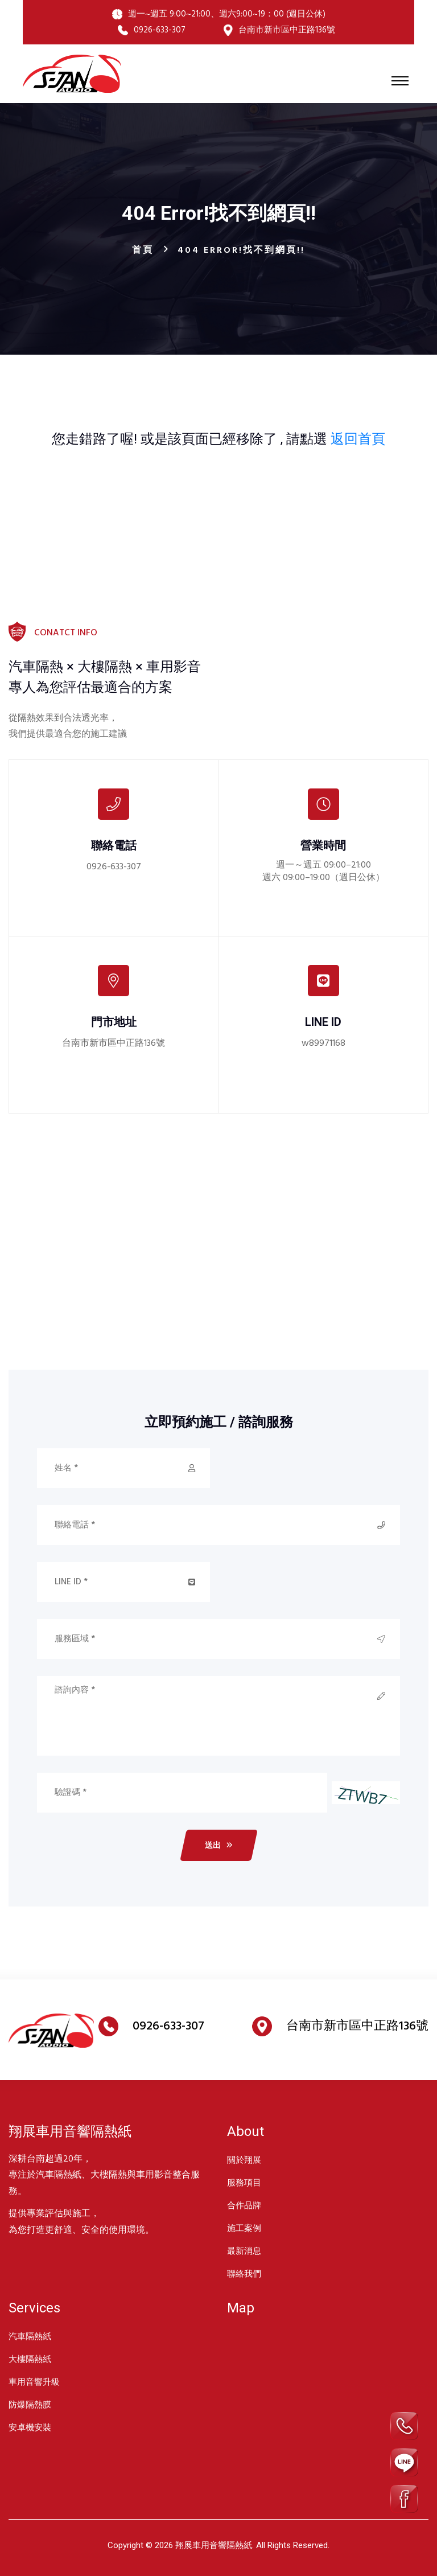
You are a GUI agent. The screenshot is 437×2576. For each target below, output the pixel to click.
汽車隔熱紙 (30, 2336)
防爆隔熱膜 (30, 2404)
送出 (219, 1845)
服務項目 (244, 2182)
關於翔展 (244, 2160)
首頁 (143, 250)
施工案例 (244, 2228)
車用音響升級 (34, 2382)
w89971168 (323, 1043)
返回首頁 (358, 439)
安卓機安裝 (30, 2427)
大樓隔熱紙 (30, 2359)
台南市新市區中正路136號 (113, 1043)
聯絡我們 (244, 2274)
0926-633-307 (113, 867)
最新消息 (244, 2251)
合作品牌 (244, 2205)
